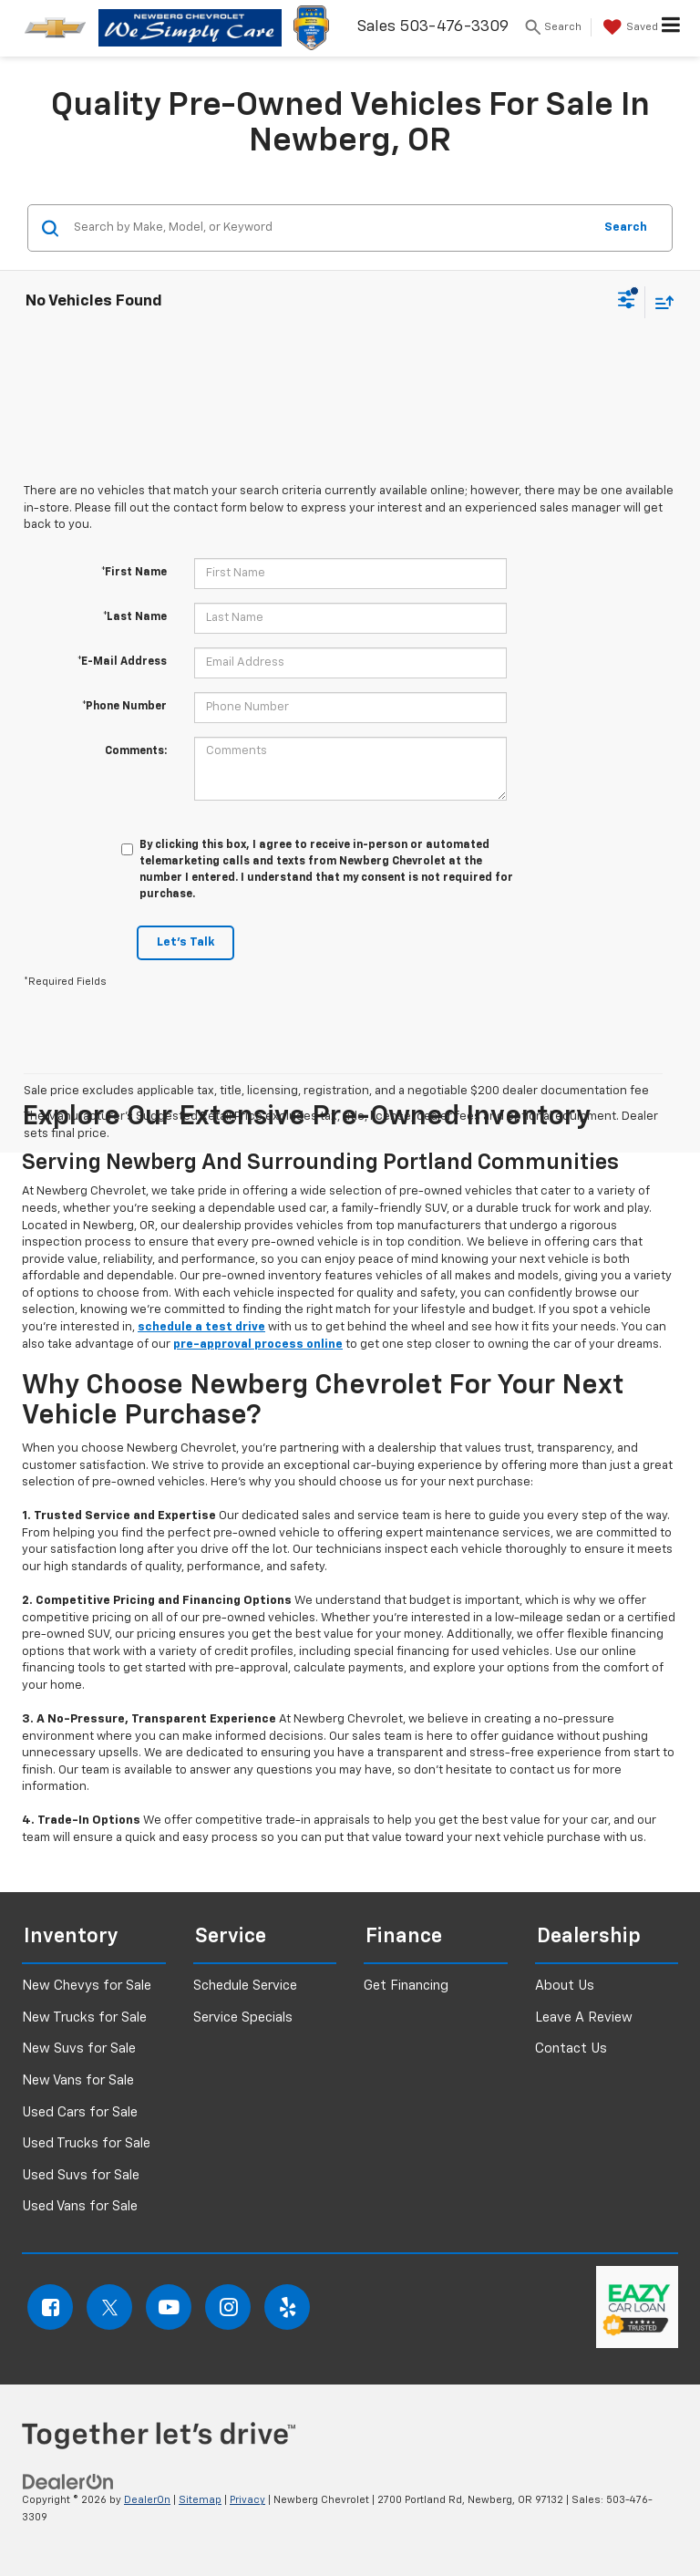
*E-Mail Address (122, 662)
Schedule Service (245, 1985)
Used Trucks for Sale (86, 2143)
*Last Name (135, 617)
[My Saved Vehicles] (628, 27)
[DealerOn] (68, 2482)
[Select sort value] (659, 302)
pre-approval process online (258, 1344)
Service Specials (243, 2017)
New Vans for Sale (78, 2080)
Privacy (247, 2500)
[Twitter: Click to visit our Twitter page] (109, 2307)
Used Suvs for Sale (80, 2175)
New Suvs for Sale (79, 2048)
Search (625, 227)
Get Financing (406, 1985)
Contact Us (571, 2048)
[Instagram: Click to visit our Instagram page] (228, 2307)
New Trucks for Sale (84, 2017)
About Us (564, 1985)
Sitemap (200, 2500)
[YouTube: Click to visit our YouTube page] (168, 2307)
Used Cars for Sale (80, 2112)
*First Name (134, 572)
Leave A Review (584, 2017)
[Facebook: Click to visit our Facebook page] (50, 2307)
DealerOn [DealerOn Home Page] (147, 2500)
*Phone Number (124, 706)
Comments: (136, 751)
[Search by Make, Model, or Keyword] (330, 228)
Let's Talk (185, 942)
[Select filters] (626, 302)
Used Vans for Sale (80, 2206)
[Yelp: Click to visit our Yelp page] (287, 2307)
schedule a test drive (201, 1327)
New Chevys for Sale (86, 1985)
